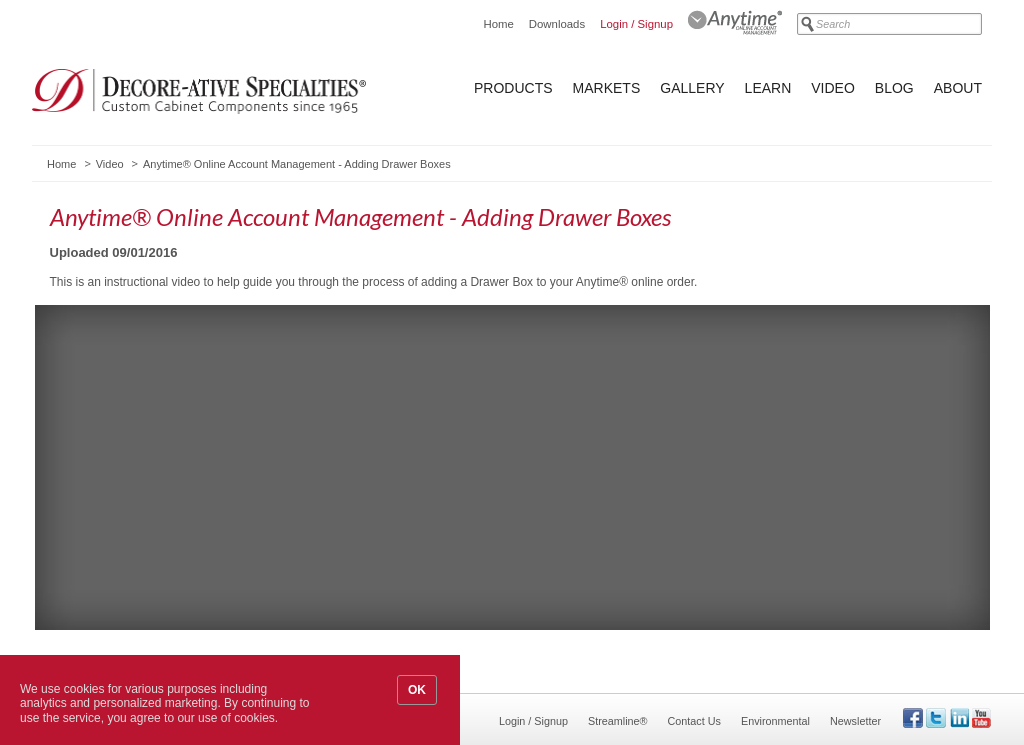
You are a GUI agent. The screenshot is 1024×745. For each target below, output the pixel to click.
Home (498, 24)
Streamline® (618, 721)
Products (513, 88)
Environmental (775, 721)
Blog (894, 88)
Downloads (557, 24)
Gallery (692, 88)
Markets (607, 88)
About (958, 88)
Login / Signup (636, 24)
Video (833, 88)
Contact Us (694, 721)
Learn (768, 88)
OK (417, 690)
